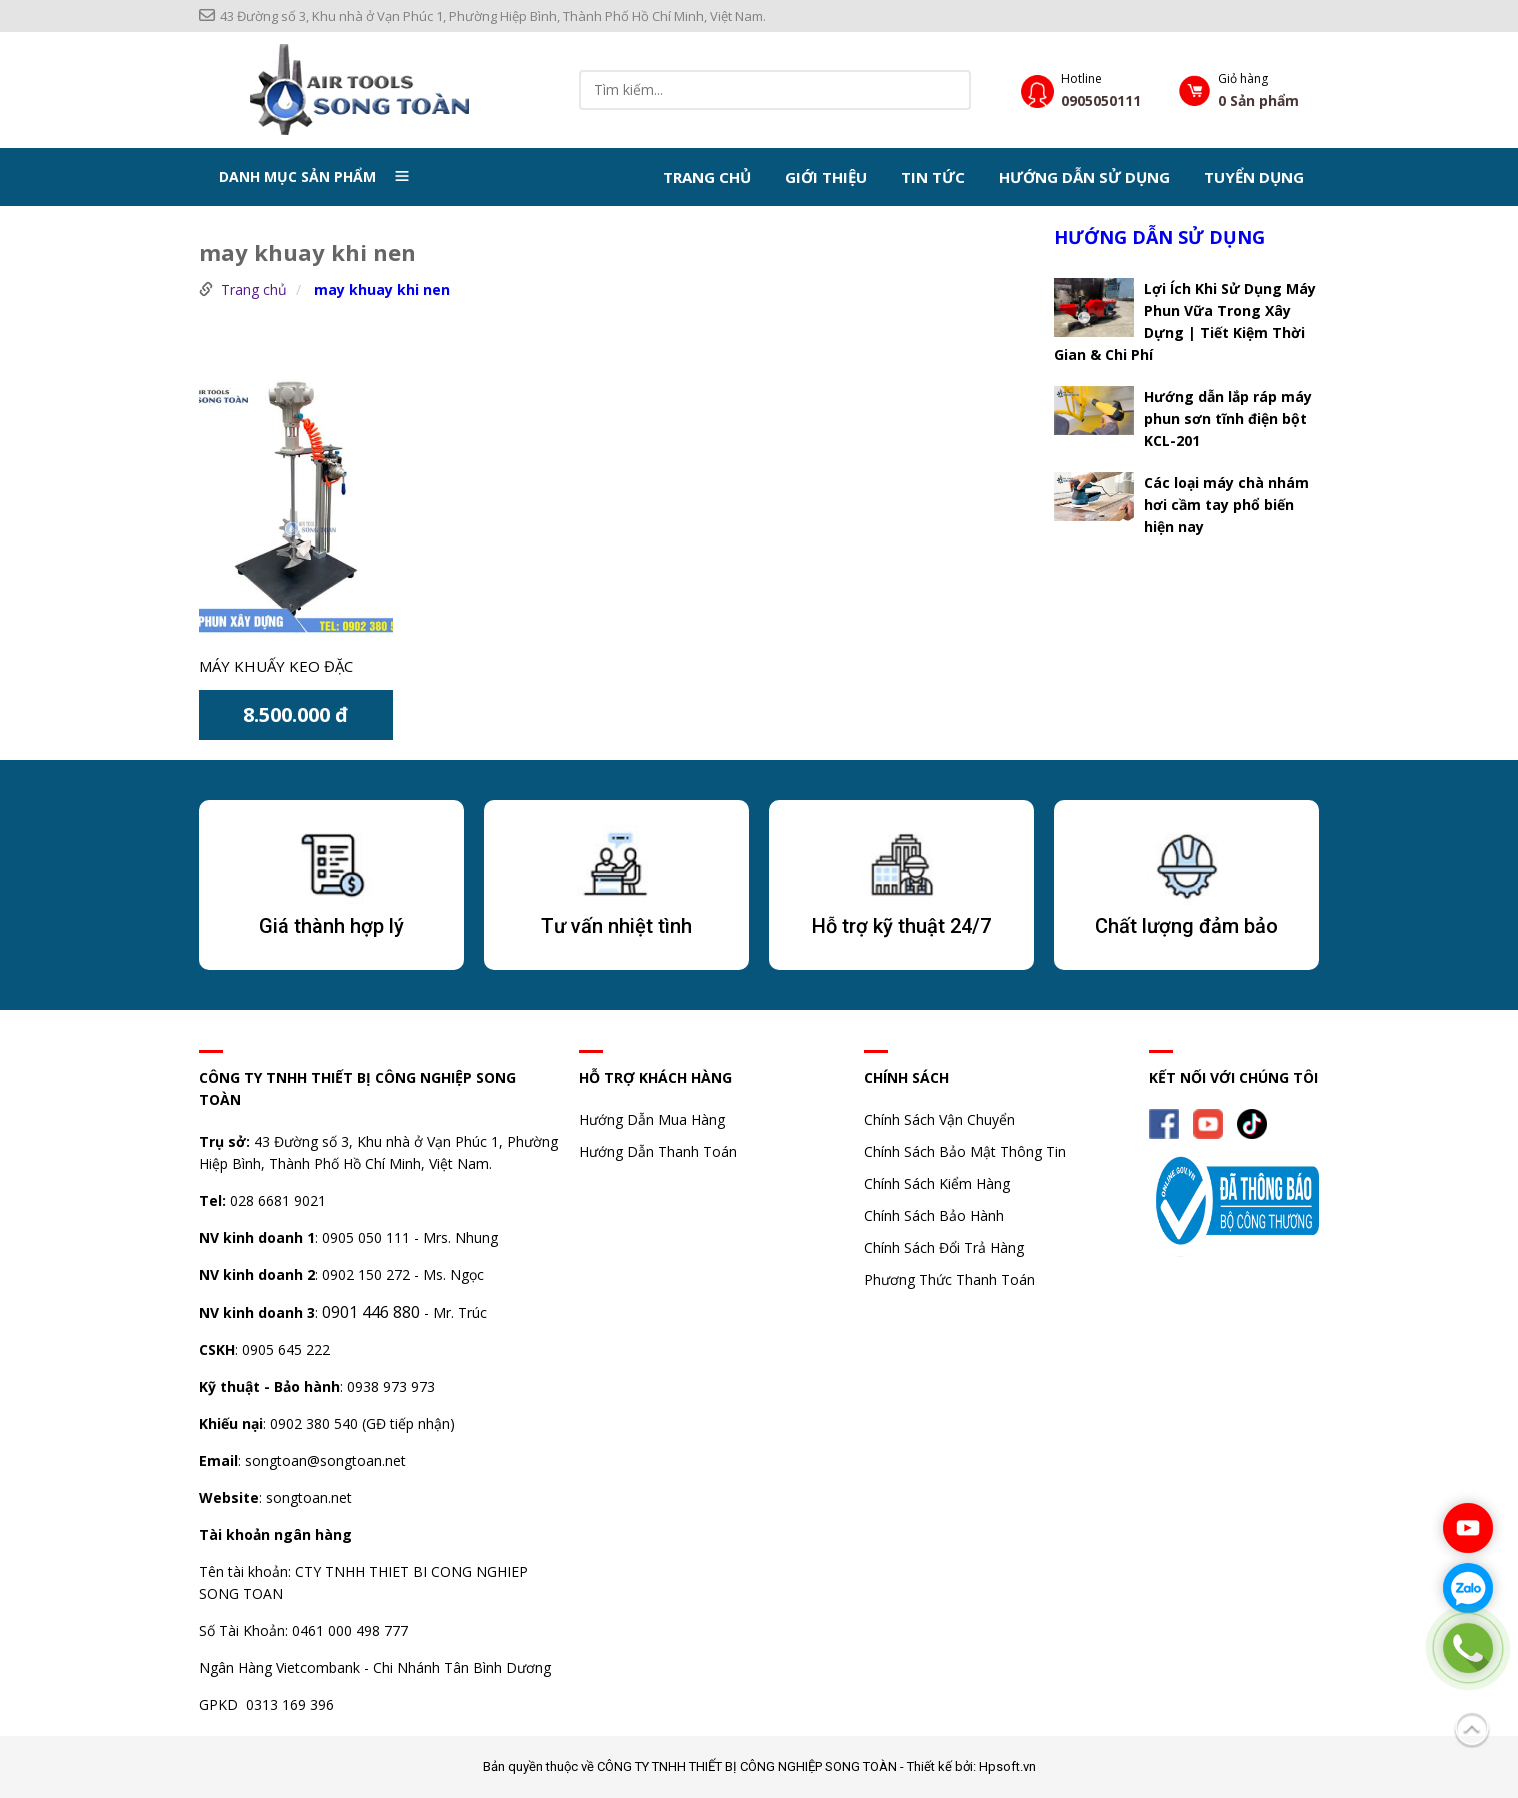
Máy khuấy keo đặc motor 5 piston (276, 668)
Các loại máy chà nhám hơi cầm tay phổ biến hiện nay (1226, 503)
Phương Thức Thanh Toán (949, 1279)
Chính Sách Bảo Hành (934, 1215)
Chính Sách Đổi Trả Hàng (944, 1247)
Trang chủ (707, 176)
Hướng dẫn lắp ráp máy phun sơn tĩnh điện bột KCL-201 (1228, 417)
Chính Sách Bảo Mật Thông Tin (965, 1151)
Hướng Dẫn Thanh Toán (658, 1151)
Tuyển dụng (1254, 176)
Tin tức (933, 176)
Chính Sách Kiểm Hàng (937, 1183)
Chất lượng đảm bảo (1186, 926)
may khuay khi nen (382, 289)
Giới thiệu (826, 176)
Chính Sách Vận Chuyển (939, 1119)
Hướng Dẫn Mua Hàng (652, 1119)
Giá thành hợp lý (331, 926)
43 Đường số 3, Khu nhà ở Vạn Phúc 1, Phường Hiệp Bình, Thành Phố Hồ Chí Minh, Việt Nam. (482, 16)
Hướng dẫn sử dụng (1084, 176)
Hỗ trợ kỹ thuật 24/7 (901, 926)
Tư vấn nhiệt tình (616, 926)
